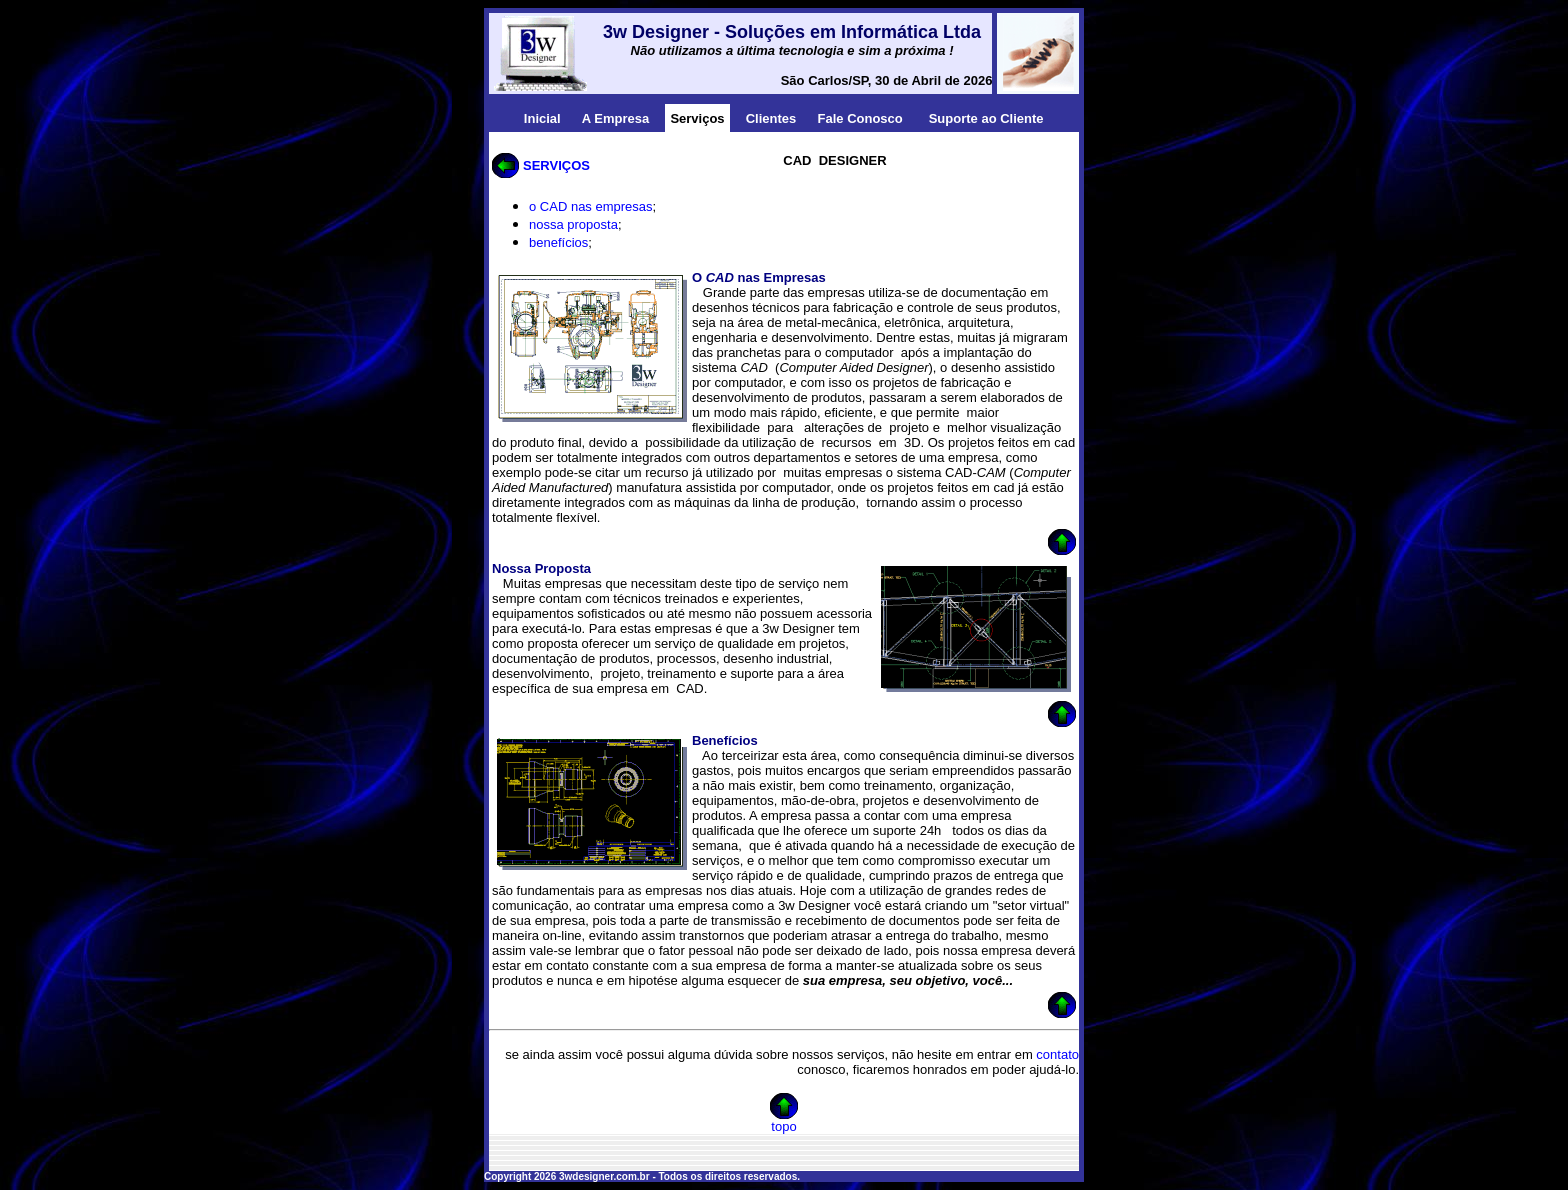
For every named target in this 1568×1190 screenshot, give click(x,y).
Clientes (771, 118)
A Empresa (615, 118)
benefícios (558, 242)
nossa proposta (573, 224)
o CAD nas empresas (591, 206)
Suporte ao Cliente (986, 118)
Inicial (542, 118)
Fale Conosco (860, 118)
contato (1057, 1054)
